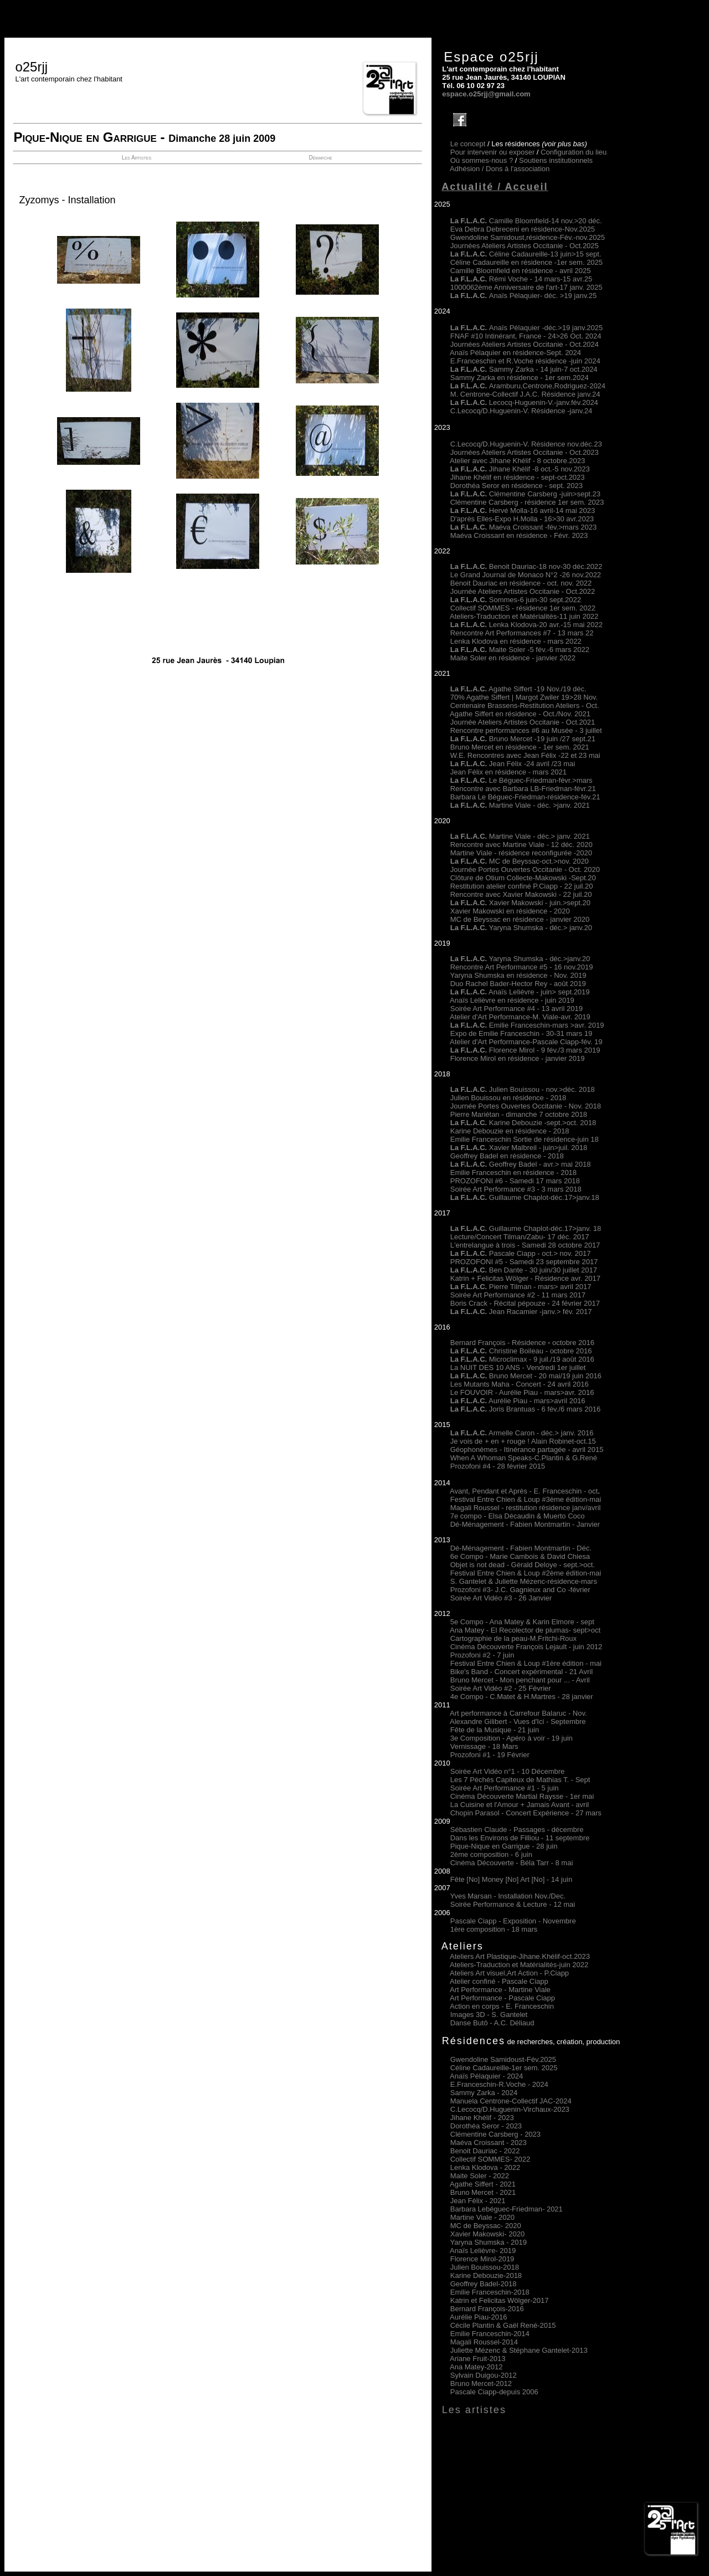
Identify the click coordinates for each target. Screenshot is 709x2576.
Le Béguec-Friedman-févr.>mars (521, 780)
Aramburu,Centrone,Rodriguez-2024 (527, 386)
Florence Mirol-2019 (482, 2259)
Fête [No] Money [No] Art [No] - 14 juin (511, 1879)
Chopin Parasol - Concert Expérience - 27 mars (526, 1813)
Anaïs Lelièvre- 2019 (483, 2250)
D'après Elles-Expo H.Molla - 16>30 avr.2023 (522, 519)
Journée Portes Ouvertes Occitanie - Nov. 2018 (525, 1106)
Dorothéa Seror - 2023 (486, 2126)
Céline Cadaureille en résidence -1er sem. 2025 (526, 262)
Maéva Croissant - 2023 (488, 2142)
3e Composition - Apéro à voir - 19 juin (511, 1738)
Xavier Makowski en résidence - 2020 (510, 911)
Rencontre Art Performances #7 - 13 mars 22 (522, 633)
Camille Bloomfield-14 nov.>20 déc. (526, 221)
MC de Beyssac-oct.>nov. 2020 (519, 861)
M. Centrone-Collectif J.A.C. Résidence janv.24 (525, 394)
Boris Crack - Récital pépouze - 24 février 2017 (525, 1303)
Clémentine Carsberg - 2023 (495, 2134)
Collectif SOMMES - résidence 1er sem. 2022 (522, 608)
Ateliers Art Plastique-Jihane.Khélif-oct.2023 (520, 1956)
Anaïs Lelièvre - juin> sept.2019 (520, 992)
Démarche (320, 158)
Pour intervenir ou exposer (492, 152)
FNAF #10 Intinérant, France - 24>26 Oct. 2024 (526, 336)
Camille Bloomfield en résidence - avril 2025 (520, 270)
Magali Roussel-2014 (484, 2342)
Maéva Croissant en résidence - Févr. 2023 (519, 535)
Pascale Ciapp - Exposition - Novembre (513, 1921)
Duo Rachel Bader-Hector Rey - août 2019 (518, 983)
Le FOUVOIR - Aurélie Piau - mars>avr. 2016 (522, 1392)
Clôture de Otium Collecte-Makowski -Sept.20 (523, 878)
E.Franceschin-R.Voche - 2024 (499, 2084)
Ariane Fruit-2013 (477, 2358)
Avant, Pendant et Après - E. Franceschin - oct (524, 1491)
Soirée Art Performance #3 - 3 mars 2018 (516, 1189)
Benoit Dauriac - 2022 (485, 2151)
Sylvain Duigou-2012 (483, 2375)
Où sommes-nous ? (481, 160)
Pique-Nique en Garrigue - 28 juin (504, 1846)
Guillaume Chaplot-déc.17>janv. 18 (526, 1228)
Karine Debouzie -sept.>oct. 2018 (523, 1122)
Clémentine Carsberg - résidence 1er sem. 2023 (527, 502)
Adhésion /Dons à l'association (499, 169)
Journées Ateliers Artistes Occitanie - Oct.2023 (524, 452)
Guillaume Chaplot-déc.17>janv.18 (524, 1197)
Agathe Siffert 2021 (483, 2184)
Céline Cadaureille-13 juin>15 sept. (526, 254)
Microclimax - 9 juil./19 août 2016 (522, 1359)
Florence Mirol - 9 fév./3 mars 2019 (525, 1050)
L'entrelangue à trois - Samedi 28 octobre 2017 (525, 1245)
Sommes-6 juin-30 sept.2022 (515, 600)
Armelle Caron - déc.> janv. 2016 (522, 1433)
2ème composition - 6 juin (491, 1854)
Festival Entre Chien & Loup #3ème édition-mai (525, 1499)
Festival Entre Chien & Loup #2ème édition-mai (525, 1573)
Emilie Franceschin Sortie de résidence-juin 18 (524, 1139)
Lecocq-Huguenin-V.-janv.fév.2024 (543, 402)
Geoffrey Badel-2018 (483, 2284)
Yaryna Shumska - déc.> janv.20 (539, 927)
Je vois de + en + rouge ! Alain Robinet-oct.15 (523, 1441)
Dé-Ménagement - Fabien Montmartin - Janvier (525, 1524)
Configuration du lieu (574, 152)
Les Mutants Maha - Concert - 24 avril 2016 (519, 1384)
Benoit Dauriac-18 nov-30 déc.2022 (546, 566)
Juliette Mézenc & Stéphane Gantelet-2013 (519, 2350)
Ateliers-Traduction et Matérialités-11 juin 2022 (524, 616)
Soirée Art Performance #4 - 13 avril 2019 (516, 1008)
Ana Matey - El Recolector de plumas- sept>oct (525, 1630)
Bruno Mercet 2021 (483, 2192)
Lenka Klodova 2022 (485, 2167)
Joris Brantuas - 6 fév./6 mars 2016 (525, 1409)
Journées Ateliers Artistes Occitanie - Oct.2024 (524, 344)
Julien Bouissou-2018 (484, 2267)
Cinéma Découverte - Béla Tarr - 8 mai (511, 1863)
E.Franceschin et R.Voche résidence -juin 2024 (525, 361)
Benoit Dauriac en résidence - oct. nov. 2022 (521, 583)
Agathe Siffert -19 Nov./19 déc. (518, 689)
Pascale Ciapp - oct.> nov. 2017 (520, 1253)
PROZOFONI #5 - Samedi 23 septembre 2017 (524, 1262)
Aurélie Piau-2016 (478, 2317)
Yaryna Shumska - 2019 (488, 2242)
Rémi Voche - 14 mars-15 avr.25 (521, 279)
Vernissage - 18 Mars (484, 1746)
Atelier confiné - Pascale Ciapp (499, 1981)
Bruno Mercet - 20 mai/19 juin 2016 (526, 1376)
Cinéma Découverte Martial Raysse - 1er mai (522, 1796)
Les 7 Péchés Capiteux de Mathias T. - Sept (520, 1780)
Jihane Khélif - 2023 (482, 2117)
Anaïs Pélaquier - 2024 (486, 2076)
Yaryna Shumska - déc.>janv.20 (538, 959)
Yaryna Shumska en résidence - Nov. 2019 (518, 975)
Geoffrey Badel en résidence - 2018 (507, 1156)
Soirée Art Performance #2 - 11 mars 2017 (517, 1295)
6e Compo (467, 1556)
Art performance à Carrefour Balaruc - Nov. (518, 1713)
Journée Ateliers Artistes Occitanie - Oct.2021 (522, 722)
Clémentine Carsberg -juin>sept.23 (544, 494)
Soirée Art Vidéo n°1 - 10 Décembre (507, 1771)
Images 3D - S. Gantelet (488, 2014)
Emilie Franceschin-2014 (490, 2333)
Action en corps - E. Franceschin (502, 2006)
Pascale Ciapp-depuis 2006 (494, 2392)
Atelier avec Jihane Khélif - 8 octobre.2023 (517, 460)
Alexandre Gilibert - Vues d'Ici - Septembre (518, 1721)
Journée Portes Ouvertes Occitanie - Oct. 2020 (525, 869)
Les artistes (474, 2409)
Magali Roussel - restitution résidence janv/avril (525, 1507)
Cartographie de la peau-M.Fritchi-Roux (513, 1638)
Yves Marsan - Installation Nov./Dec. (508, 1896)
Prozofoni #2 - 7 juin (482, 1655)
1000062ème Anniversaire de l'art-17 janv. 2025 (526, 287)
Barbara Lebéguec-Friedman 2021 (506, 2209)
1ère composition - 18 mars (494, 1929)
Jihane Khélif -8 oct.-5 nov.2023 (539, 469)
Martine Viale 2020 (482, 2217)
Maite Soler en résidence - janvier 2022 (513, 658)
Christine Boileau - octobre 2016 (521, 1351)
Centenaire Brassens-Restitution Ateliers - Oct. (524, 705)
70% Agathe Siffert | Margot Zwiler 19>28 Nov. (524, 697)
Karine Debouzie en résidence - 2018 (509, 1131)
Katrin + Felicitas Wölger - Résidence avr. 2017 (525, 1278)
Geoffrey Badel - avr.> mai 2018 (520, 1164)
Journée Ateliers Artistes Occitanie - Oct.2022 (522, 591)
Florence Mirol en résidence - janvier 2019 (517, 1058)
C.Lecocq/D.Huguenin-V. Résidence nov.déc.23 (526, 444)
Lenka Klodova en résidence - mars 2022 (516, 641)
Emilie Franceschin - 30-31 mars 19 (535, 1033)
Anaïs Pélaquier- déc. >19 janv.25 (523, 295)
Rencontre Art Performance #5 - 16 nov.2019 (521, 967)
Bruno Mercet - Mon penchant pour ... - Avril (520, 1680)
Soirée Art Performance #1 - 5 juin (504, 1788)
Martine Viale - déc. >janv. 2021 (520, 805)
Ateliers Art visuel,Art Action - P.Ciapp (509, 1973)
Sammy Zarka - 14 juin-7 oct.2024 (524, 369)
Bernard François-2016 (487, 2309)
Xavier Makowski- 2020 (487, 2234)
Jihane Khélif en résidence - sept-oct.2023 (517, 477)
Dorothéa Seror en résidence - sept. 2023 (516, 485)
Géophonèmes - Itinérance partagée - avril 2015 (527, 1449)
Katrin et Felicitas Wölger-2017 (499, 2300)
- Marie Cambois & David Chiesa (537, 1556)
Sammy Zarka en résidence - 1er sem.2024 (519, 377)
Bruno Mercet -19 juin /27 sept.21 (522, 739)
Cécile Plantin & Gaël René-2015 (503, 2325)
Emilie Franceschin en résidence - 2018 (513, 1172)
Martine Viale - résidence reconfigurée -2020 (521, 853)
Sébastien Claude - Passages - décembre (517, 1829)
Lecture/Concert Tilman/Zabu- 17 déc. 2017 (519, 1237)
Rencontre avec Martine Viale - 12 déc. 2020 (521, 844)
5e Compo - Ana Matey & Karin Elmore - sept (522, 1622)
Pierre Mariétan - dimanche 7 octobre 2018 (518, 1114)
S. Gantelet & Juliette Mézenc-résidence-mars (523, 1581)
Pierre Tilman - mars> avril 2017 (521, 1286)
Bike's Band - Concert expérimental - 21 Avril (521, 1671)
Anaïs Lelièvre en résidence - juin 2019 (512, 1000)
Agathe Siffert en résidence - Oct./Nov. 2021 (520, 714)
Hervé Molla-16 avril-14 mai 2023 (542, 510)
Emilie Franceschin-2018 (490, 2292)
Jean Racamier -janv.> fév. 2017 (521, 1311)
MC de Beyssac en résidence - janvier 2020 (519, 919)
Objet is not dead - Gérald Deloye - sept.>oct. (522, 1565)
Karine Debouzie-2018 (486, 2275)
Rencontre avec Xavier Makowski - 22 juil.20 (521, 894)
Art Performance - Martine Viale (500, 1989)
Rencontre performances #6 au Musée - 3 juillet (526, 730)
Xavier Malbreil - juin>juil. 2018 (518, 1147)
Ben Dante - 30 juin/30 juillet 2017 (523, 1270)
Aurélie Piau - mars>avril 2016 (517, 1401)
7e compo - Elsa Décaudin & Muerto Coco (517, 1516)
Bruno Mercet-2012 (481, 2383)
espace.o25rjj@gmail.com (486, 94)
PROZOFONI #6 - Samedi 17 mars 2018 (515, 1181)
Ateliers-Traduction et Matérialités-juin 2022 (519, 1965)
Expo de (464, 1033)
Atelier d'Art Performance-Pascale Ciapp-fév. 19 (526, 1042)
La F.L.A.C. (469, 402)
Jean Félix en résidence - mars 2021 (508, 772)
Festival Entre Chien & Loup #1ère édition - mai (526, 1663)
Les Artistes (136, 158)
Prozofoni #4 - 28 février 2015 (497, 1466)
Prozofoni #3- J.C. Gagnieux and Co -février (520, 1589)
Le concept (468, 144)
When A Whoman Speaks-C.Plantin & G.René (523, 1458)
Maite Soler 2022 (479, 2176)
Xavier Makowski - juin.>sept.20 (520, 903)
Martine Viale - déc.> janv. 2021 (520, 836)
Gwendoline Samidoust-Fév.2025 (503, 2059)
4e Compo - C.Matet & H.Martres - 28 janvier (521, 1696)
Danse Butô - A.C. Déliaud (492, 2023)
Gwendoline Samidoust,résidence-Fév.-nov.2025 (527, 237)
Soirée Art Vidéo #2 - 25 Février (500, 1688)
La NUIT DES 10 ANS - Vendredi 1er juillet (518, 1367)
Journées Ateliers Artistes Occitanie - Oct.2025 (524, 246)
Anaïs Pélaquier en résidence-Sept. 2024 (515, 352)
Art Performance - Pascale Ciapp (502, 1998)
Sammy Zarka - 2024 (483, 2092)
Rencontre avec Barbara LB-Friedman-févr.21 (523, 788)
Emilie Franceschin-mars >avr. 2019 (527, 1025)
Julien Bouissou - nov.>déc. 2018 (522, 1089)
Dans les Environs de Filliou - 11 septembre (519, 1838)
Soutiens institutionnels (556, 160)
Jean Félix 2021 (478, 2201)
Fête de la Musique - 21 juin (494, 1730)
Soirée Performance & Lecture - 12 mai (512, 1904)
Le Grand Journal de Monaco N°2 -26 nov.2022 (525, 575)
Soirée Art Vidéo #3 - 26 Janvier (501, 1598)
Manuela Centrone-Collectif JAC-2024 (511, 2101)
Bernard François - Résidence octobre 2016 (522, 1342)
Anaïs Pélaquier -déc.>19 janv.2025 (526, 328)
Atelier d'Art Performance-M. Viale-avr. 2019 (520, 1017)
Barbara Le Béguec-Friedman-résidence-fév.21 (525, 797)
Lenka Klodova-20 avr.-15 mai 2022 (526, 624)
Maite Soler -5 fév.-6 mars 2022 (519, 649)
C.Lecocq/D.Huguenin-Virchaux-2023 (509, 2109)
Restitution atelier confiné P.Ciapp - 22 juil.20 (521, 886)
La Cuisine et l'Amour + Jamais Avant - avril (519, 1804)
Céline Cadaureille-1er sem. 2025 (504, 2068)
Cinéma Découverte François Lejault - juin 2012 (526, 1647)
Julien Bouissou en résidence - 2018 (508, 1098)
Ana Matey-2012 (476, 2367)
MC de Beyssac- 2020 (485, 2225)
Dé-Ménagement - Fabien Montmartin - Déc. (521, 1548)
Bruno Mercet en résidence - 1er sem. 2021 (519, 747)
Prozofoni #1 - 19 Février (490, 1755)
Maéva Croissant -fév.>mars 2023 (543, 527)
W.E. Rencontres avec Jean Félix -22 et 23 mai (525, 755)
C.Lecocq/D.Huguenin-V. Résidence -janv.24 (521, 411)
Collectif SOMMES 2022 (490, 2159)
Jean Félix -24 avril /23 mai (512, 764)
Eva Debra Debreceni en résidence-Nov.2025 (522, 229)
